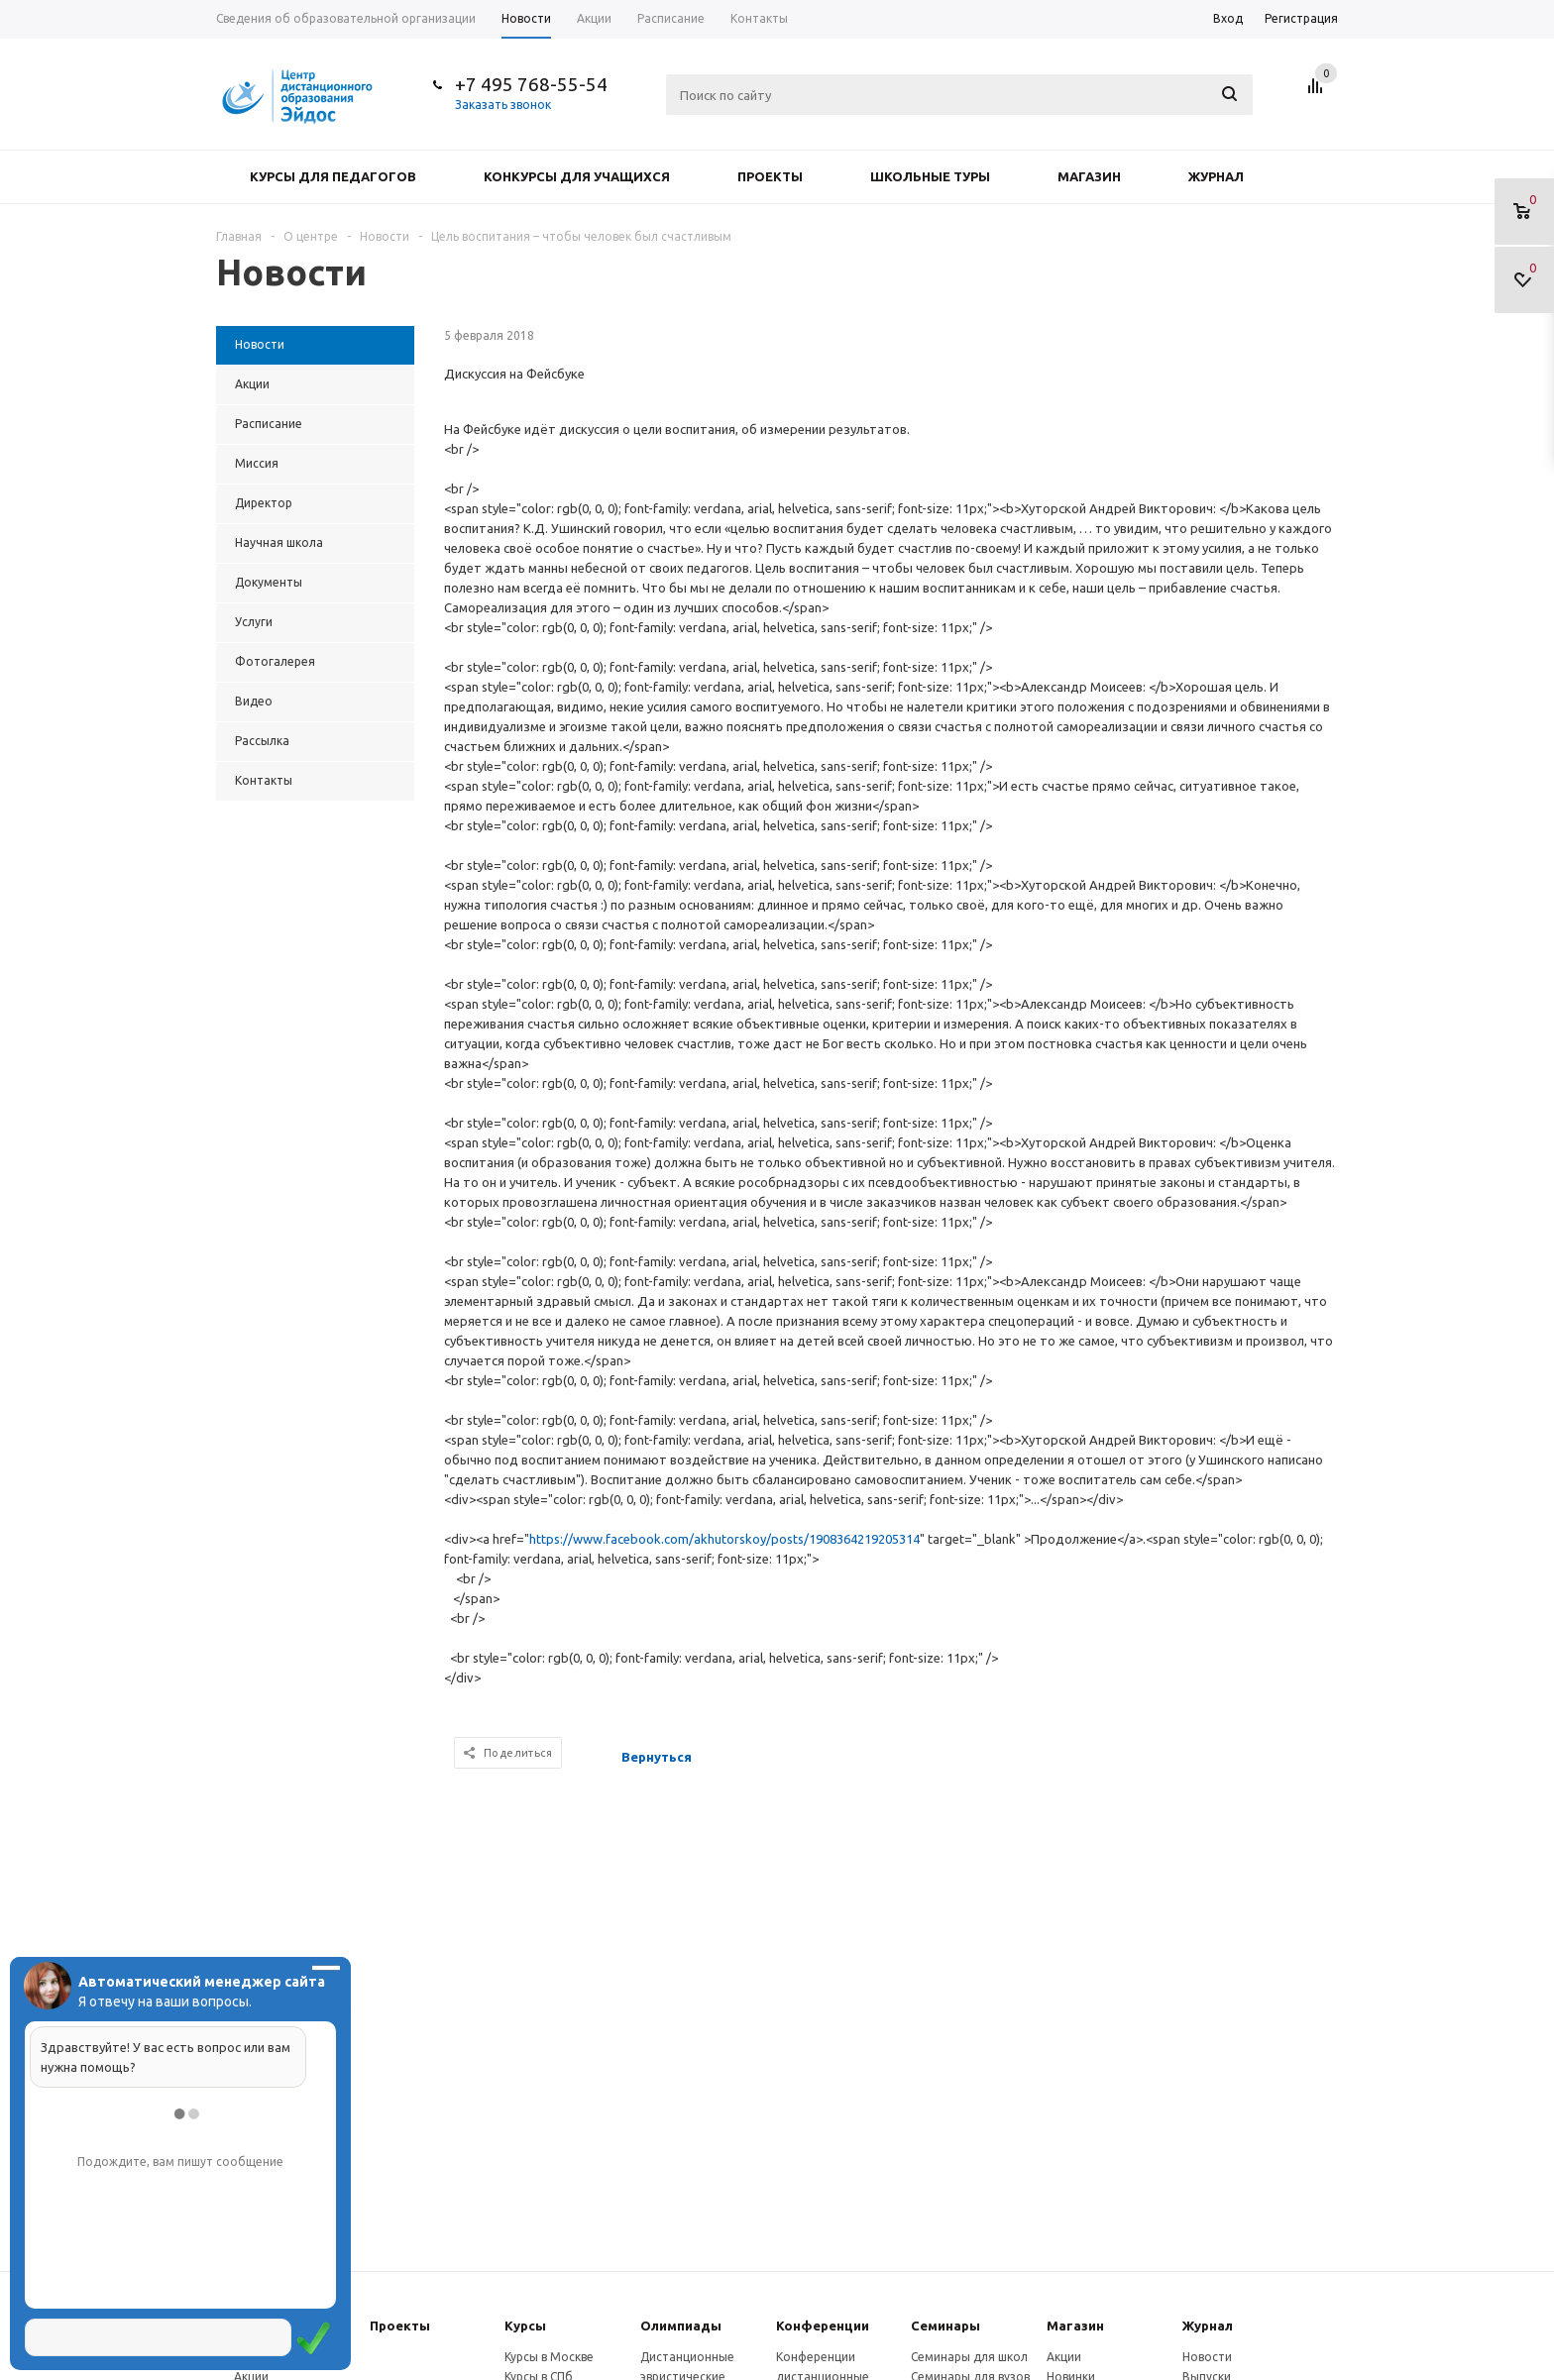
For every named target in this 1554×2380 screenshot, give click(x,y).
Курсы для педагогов (333, 176)
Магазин (1089, 176)
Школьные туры (930, 176)
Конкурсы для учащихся (577, 176)
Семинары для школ (969, 2356)
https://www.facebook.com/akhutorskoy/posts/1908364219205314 (724, 1539)
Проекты (770, 176)
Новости (1207, 2356)
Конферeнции (822, 2325)
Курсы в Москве (549, 2356)
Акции (1064, 2356)
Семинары (945, 2325)
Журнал (1216, 176)
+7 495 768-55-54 (531, 84)
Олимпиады (681, 2325)
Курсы (525, 2325)
